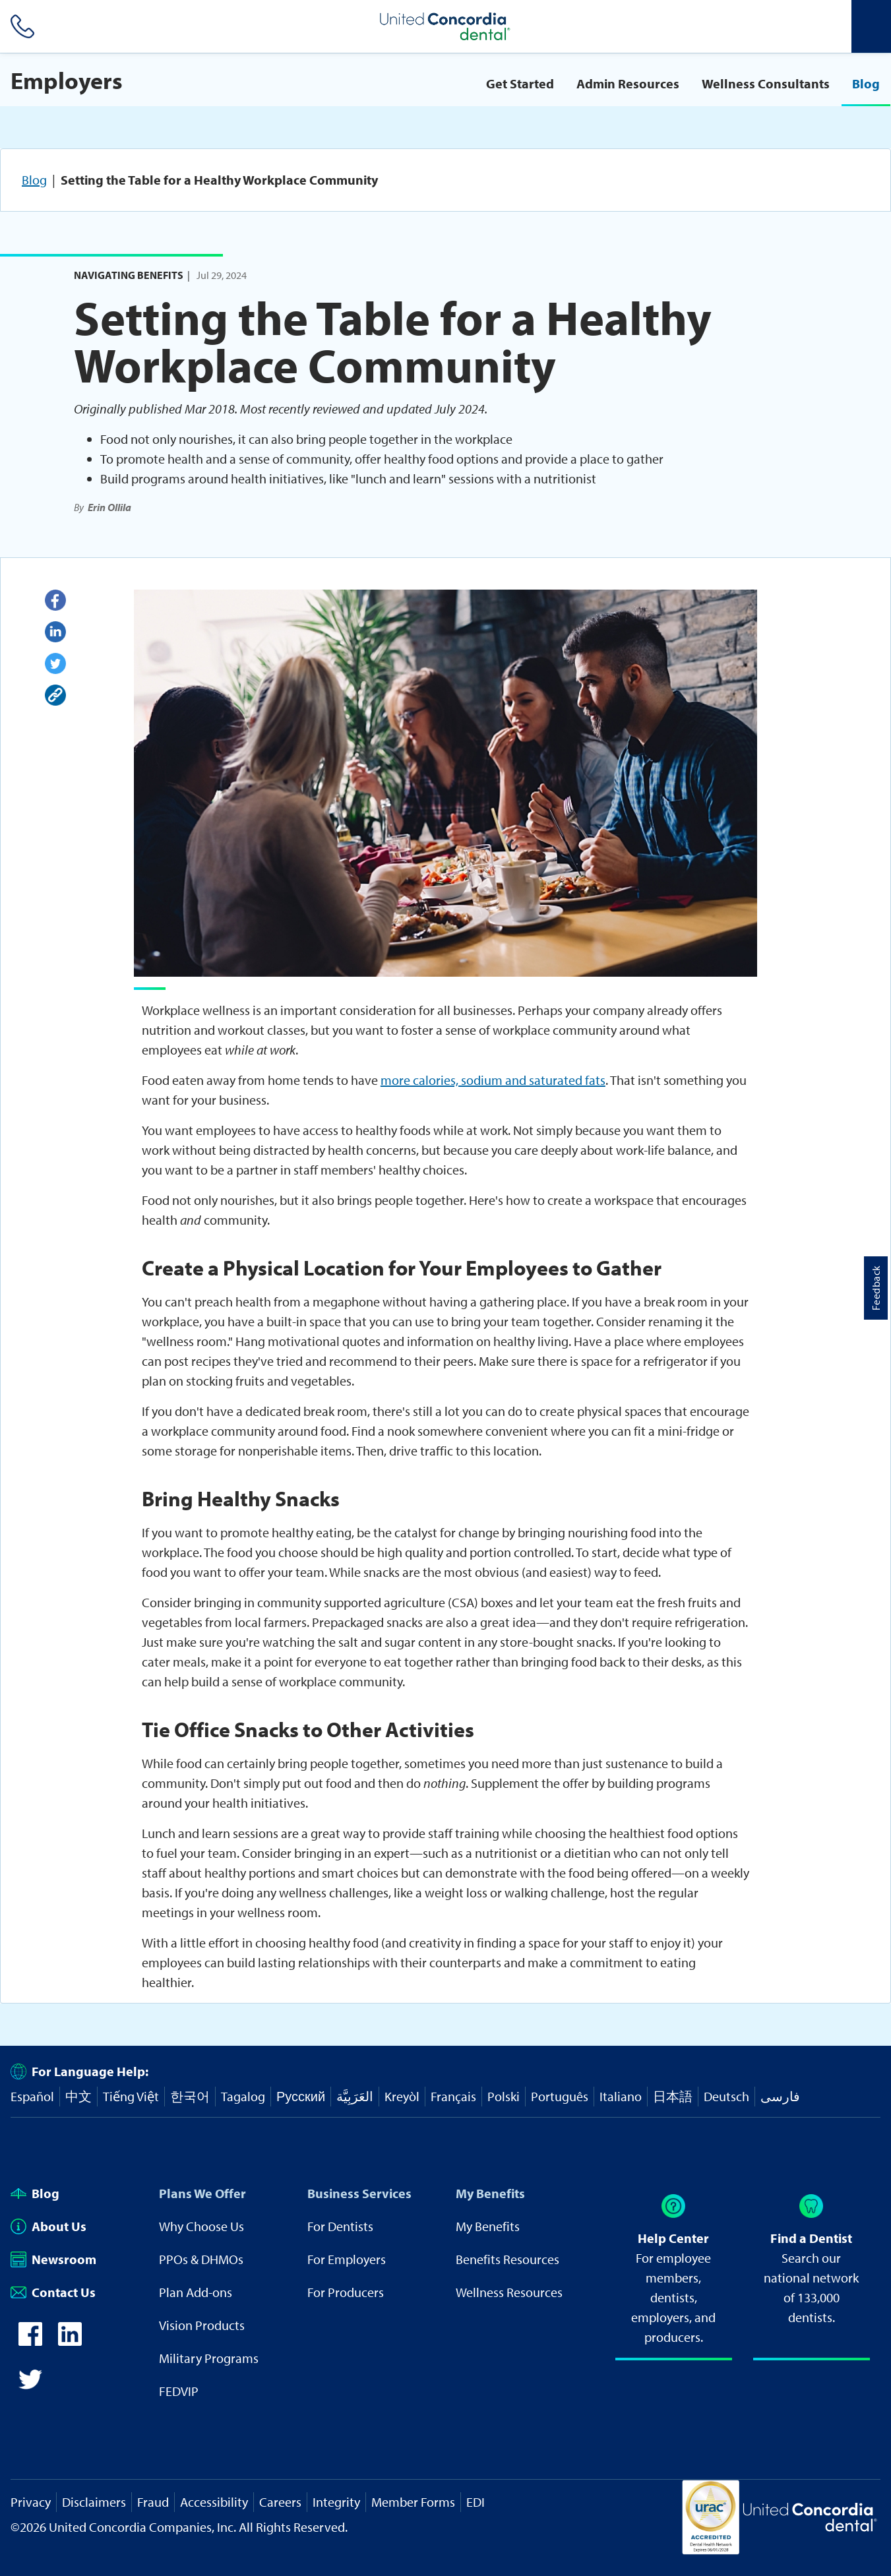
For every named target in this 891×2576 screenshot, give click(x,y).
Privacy (31, 2502)
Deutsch (726, 2096)
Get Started (520, 83)
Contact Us (53, 2292)
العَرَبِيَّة (354, 2096)
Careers (280, 2502)
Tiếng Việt (131, 2096)
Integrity (336, 2502)
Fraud (153, 2502)
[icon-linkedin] (70, 2341)
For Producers (345, 2292)
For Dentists (340, 2226)
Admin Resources (627, 83)
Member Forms (413, 2502)
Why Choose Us (201, 2226)
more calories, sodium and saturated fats (493, 1080)
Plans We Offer (202, 2193)
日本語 (672, 2096)
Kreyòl (401, 2096)
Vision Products (202, 2325)
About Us (48, 2226)
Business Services (359, 2193)
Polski (503, 2096)
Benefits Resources (507, 2259)
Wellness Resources (509, 2292)
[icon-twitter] (30, 2386)
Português (559, 2096)
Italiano (620, 2096)
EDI (475, 2502)
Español (32, 2096)
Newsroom (53, 2259)
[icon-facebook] (30, 2341)
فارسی (780, 2096)
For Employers (346, 2259)
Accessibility (214, 2502)
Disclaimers (94, 2502)
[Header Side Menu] (871, 26)
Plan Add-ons (195, 2292)
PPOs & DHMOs (201, 2259)
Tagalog (243, 2096)
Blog (866, 83)
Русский (300, 2096)
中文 (78, 2096)
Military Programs (209, 2358)
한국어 (190, 2096)
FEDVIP (179, 2391)
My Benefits (490, 2193)
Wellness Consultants (766, 83)
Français (453, 2096)
